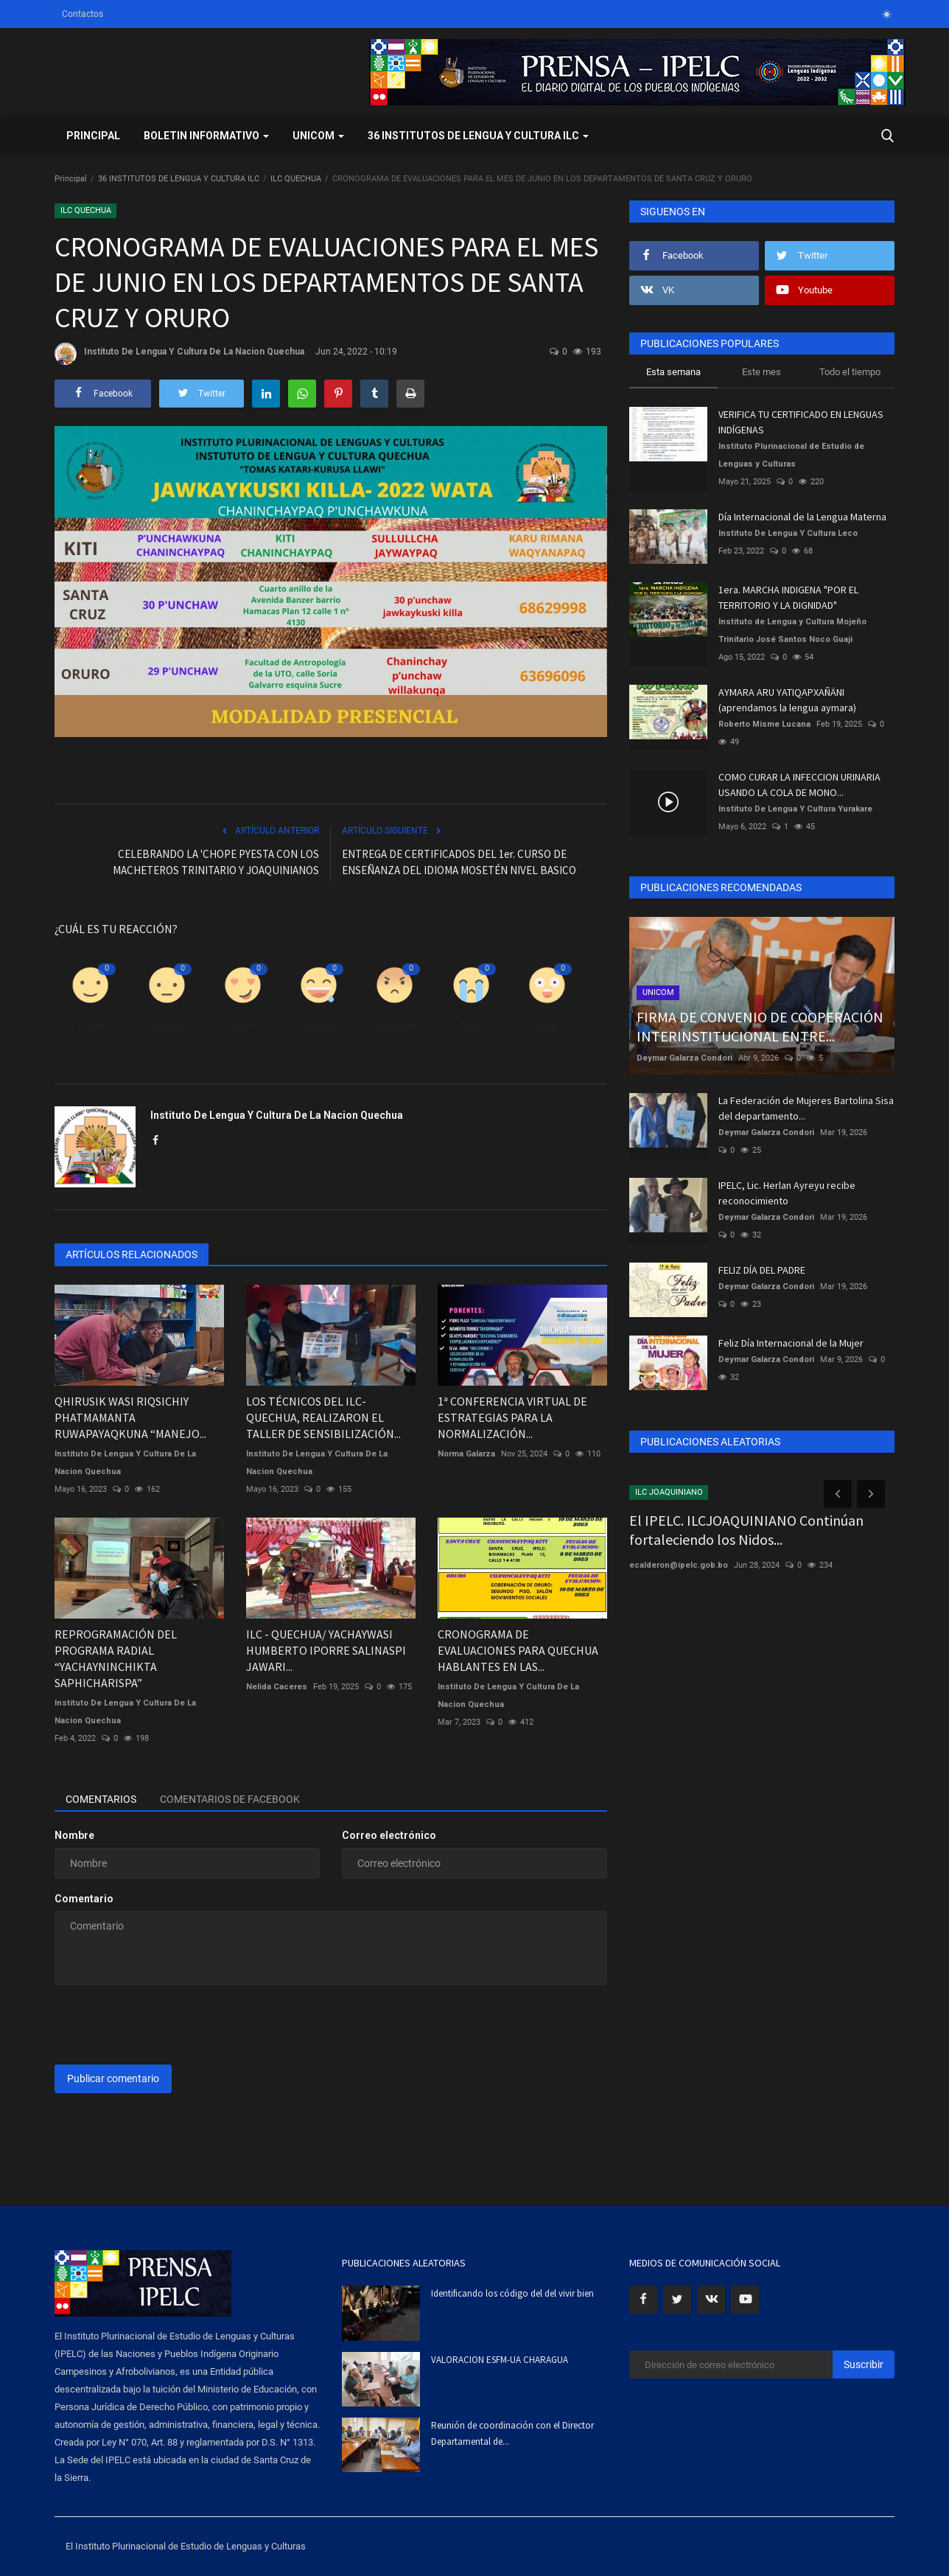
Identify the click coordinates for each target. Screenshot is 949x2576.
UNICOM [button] (318, 136)
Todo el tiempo (849, 371)
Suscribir (863, 2364)
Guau (547, 1025)
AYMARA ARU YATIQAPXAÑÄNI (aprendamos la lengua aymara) (787, 699)
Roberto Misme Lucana (764, 724)
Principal (93, 136)
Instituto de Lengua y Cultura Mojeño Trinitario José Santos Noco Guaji (792, 630)
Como (90, 1025)
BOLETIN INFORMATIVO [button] (206, 136)
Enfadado (395, 1025)
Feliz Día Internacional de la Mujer (791, 1343)
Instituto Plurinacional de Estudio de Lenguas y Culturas (791, 455)
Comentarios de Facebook (230, 1799)
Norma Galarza (466, 1454)
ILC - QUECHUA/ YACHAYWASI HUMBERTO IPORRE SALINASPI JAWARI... (326, 1650)
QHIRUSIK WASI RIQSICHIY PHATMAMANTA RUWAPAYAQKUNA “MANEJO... (130, 1417)
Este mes (761, 371)
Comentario (84, 1899)
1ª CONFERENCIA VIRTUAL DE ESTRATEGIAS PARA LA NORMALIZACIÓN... (512, 1417)
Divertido (319, 1025)
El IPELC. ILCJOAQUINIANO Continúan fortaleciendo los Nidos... (746, 1530)
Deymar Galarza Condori (684, 1058)
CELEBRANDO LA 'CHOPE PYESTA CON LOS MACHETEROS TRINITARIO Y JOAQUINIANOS (216, 862)
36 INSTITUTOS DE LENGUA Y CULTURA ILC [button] (478, 136)
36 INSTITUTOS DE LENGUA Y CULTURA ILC (178, 179)
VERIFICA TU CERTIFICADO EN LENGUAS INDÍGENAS (800, 422)
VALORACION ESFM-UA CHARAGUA (499, 2359)
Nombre (74, 1835)
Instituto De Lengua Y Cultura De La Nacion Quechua (179, 354)
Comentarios (101, 1799)
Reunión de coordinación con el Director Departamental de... (512, 2433)
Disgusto (167, 1025)
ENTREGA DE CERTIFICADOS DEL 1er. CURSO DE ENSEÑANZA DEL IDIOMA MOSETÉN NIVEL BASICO (459, 862)
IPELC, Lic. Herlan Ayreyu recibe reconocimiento (786, 1193)
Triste (471, 1025)
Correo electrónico (389, 1835)
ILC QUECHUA (295, 179)
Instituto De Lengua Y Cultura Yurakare (795, 809)
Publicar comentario (113, 2078)
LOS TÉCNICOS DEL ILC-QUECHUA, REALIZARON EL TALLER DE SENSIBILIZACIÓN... (323, 1417)
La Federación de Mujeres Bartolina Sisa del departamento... (806, 1108)
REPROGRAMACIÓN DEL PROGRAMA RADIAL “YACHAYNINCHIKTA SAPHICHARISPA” (116, 1658)
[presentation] (167, 2024)
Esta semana (673, 371)
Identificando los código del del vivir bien (512, 2293)
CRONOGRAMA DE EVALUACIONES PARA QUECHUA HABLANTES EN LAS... (518, 1650)
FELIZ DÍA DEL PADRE (761, 1270)
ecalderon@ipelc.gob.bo (678, 1565)
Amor (242, 1025)
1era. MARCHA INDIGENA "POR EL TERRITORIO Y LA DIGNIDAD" (788, 597)
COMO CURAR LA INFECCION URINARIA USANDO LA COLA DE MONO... (799, 784)
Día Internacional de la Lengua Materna (802, 516)
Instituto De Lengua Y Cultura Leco (788, 533)
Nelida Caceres (276, 1687)
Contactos (82, 14)
